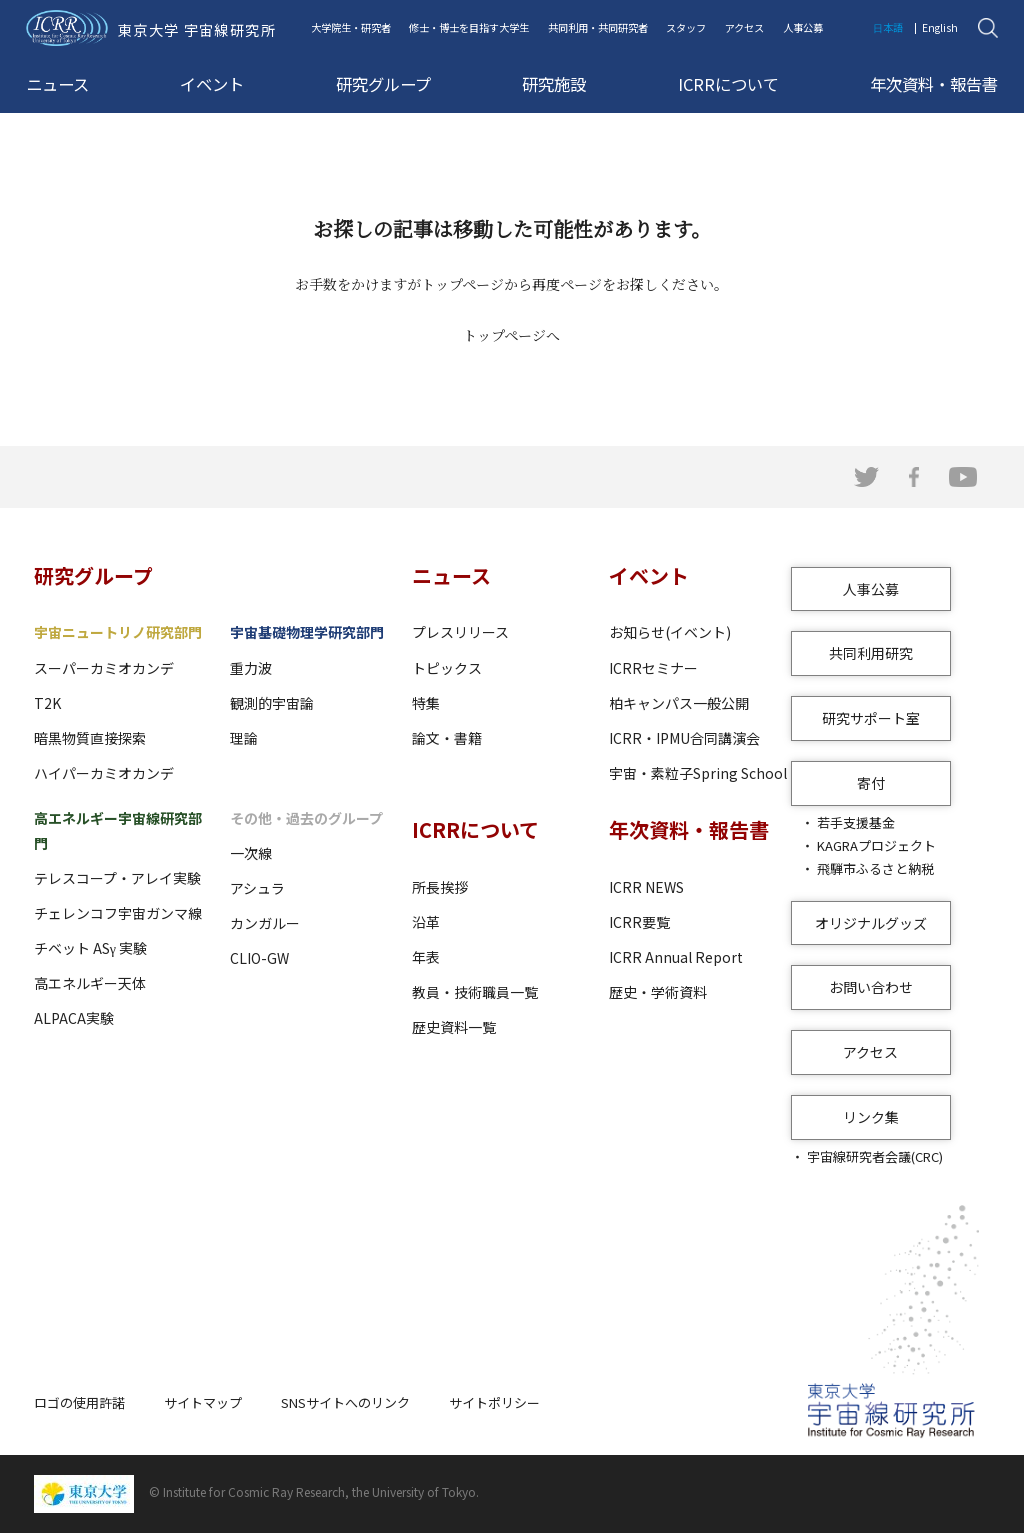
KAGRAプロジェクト (876, 845)
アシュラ (257, 888)
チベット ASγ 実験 (90, 948)
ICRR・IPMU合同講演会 (684, 738)
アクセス (744, 27)
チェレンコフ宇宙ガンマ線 (118, 913)
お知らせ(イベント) (670, 632)
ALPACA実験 (74, 1018)
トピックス (447, 668)
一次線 (251, 853)
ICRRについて (728, 84)
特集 (426, 703)
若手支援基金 (856, 822)
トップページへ (511, 335)
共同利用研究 (871, 653)
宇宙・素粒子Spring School (698, 773)
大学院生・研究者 (351, 27)
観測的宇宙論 (272, 703)
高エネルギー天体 (90, 983)
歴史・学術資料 (658, 992)
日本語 (888, 27)
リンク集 (871, 1117)
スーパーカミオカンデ (104, 668)
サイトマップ (203, 1402)
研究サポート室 (871, 718)
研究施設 (554, 84)
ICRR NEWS (646, 887)
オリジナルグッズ (871, 923)
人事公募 (803, 27)
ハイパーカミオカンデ (104, 773)
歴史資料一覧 (454, 1027)
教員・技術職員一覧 (475, 992)
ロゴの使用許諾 (79, 1402)
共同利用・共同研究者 (598, 27)
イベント (212, 84)
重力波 (251, 668)
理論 (244, 738)
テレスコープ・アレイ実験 (117, 878)
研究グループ (383, 84)
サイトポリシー (494, 1402)
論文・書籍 (447, 738)
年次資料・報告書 (934, 84)
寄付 (871, 783)
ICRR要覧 (639, 922)
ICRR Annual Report (676, 957)
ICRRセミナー (653, 668)
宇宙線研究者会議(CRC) (875, 1156)
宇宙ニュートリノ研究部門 (118, 632)
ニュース (57, 84)
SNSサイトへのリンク (345, 1402)
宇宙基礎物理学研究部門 (307, 632)
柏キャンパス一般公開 (679, 703)
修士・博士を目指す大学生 (469, 27)
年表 (426, 957)
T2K (47, 703)
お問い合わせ (871, 987)
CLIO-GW (259, 958)
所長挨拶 (440, 887)
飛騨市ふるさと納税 (875, 868)
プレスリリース (460, 632)
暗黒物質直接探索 (90, 738)
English (940, 27)
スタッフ (686, 27)
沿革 (426, 922)
